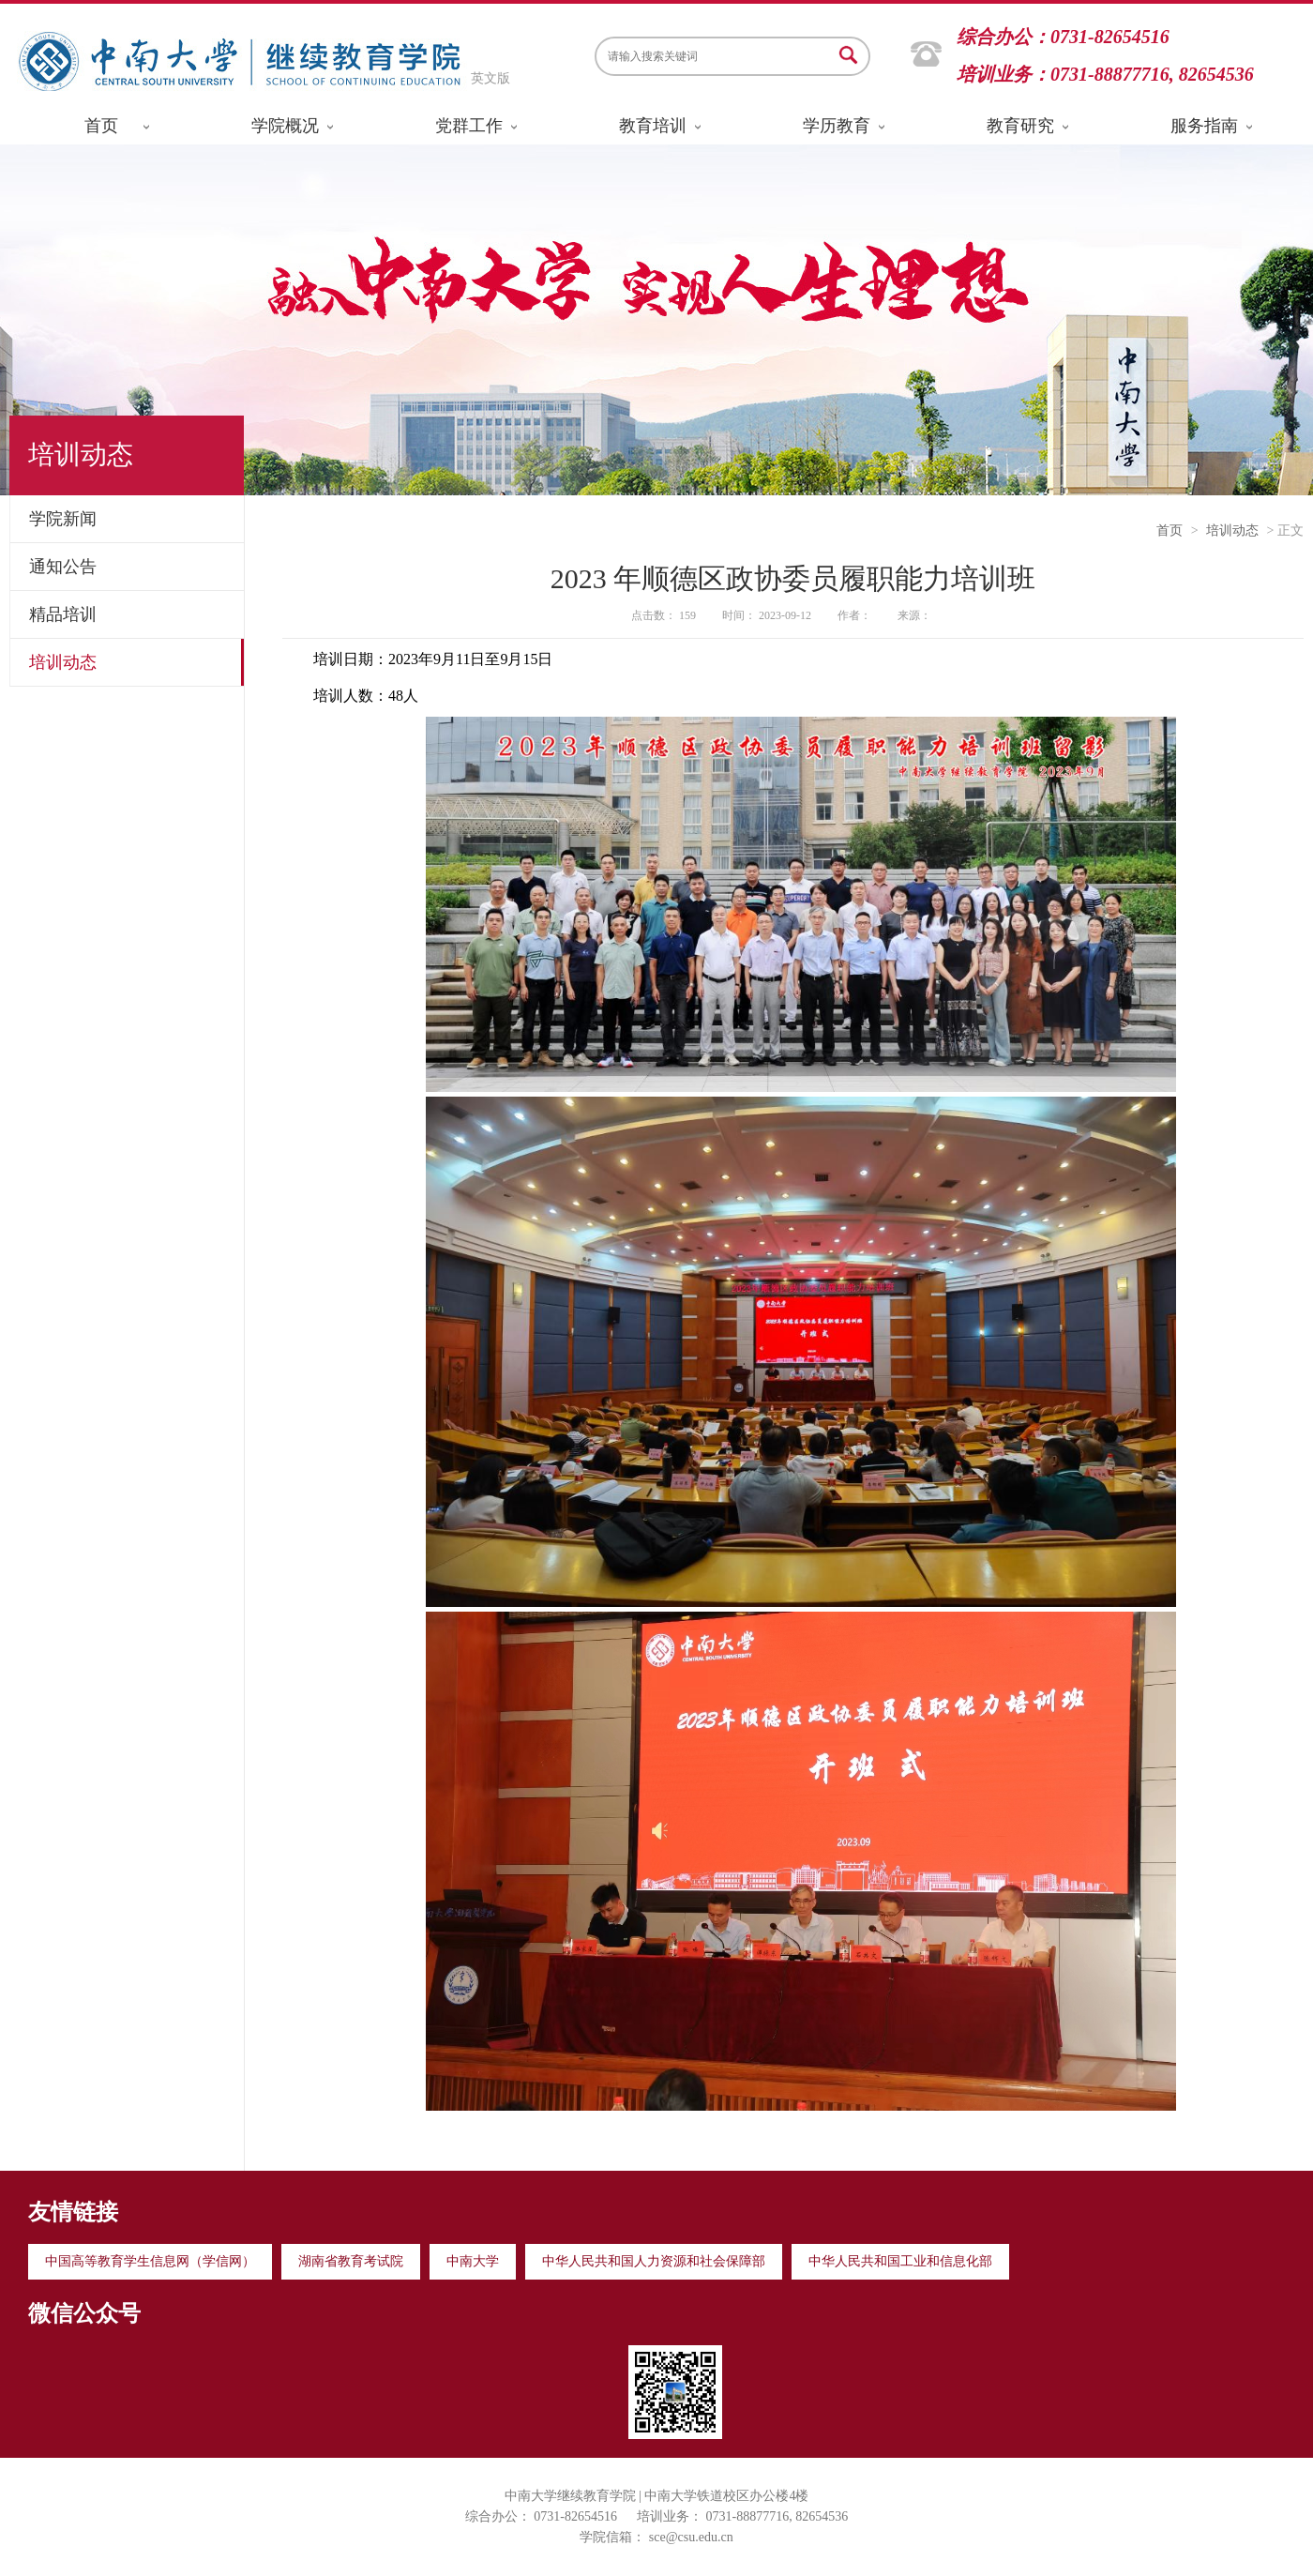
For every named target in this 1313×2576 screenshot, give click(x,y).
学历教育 (836, 125)
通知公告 (63, 566)
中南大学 (472, 2261)
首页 (101, 125)
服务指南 (1204, 125)
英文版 (490, 78)
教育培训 (653, 125)
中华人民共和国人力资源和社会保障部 (653, 2261)
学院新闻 (63, 518)
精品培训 (63, 614)
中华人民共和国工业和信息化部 (900, 2261)
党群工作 (469, 125)
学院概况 (285, 125)
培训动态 (63, 662)
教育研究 (1020, 125)
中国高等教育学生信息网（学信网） (150, 2261)
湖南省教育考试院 (350, 2261)
